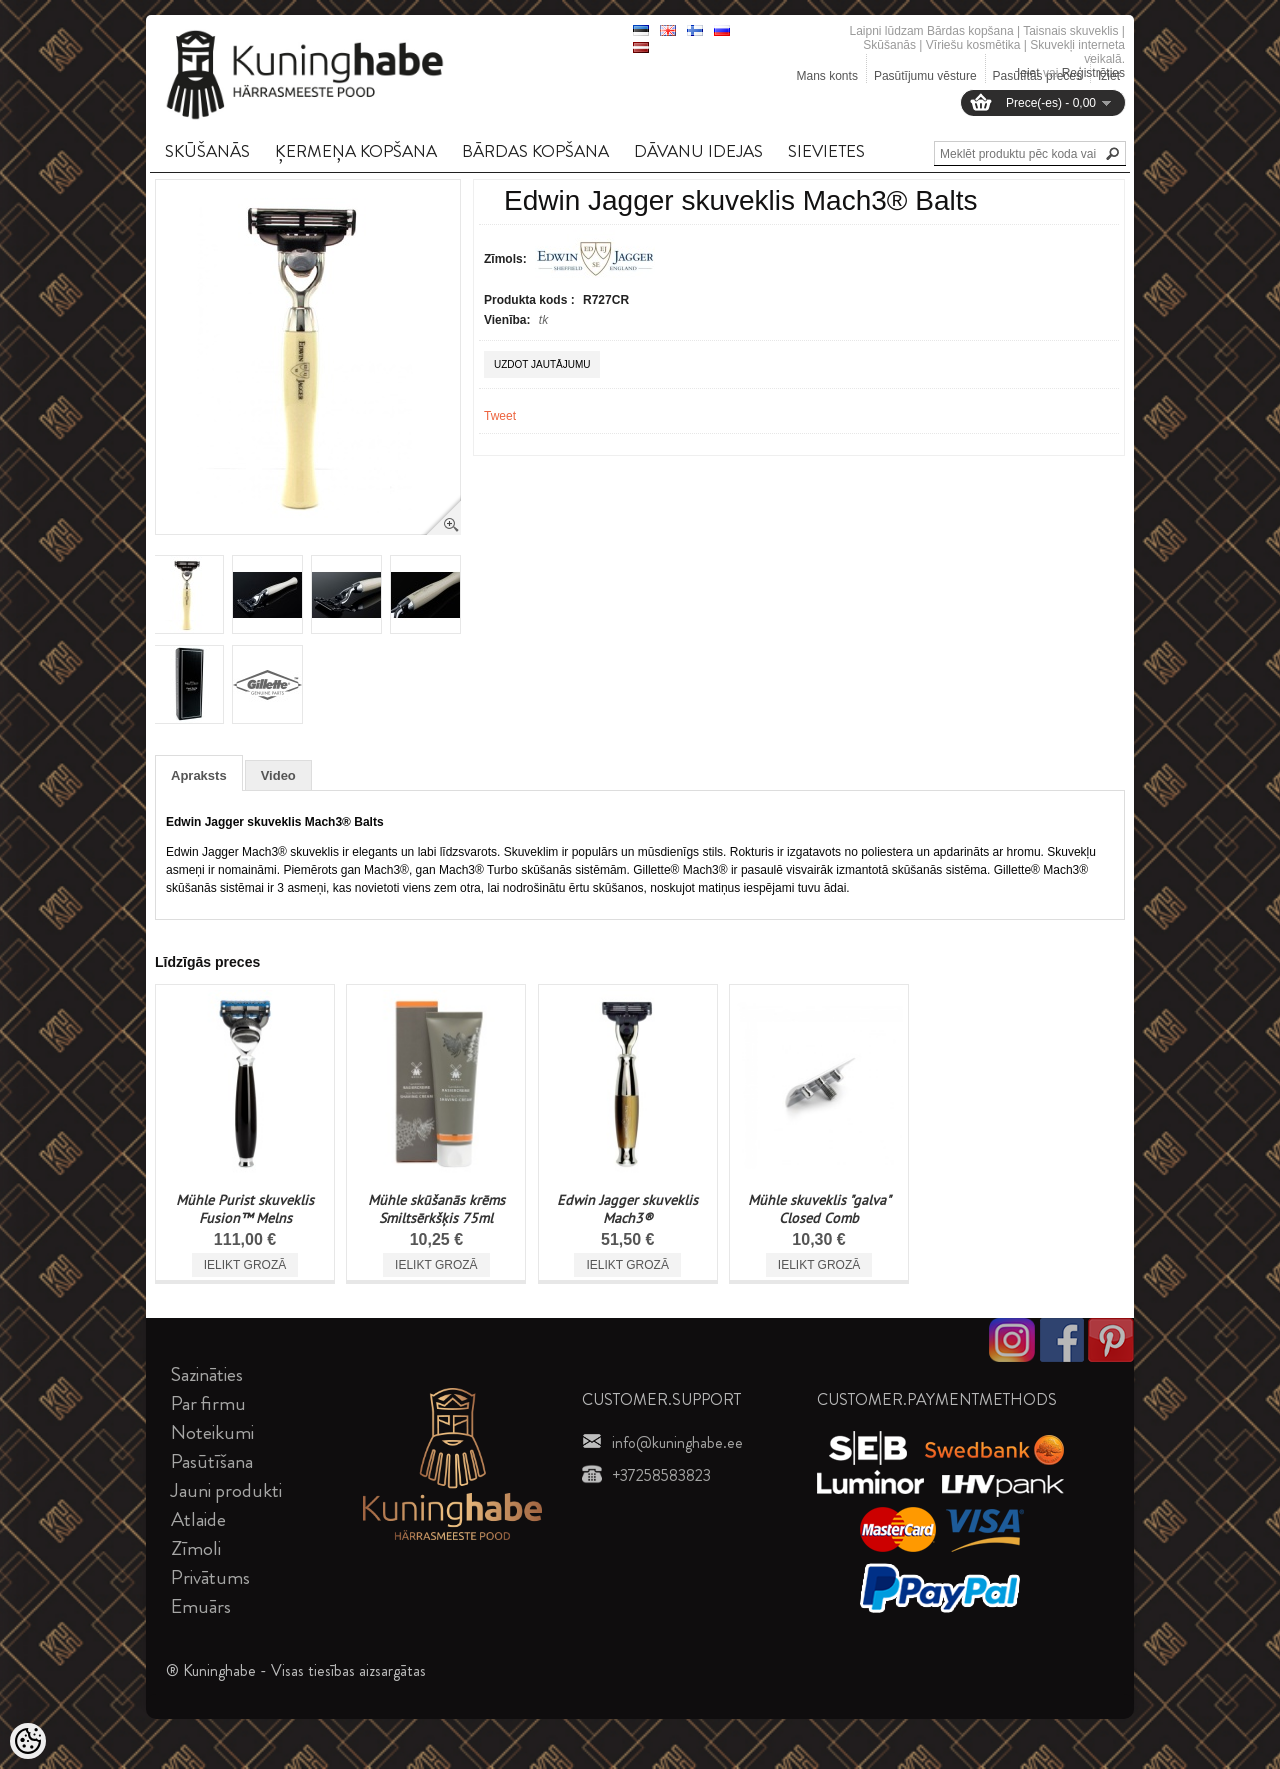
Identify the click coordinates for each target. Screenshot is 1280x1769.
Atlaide (198, 1519)
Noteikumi (212, 1432)
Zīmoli (196, 1548)
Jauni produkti (226, 1490)
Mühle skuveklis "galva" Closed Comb (819, 1209)
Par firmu (208, 1403)
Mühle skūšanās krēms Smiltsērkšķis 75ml (436, 1209)
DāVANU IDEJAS (698, 151)
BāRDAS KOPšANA (535, 151)
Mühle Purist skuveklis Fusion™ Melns (245, 1209)
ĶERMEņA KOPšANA (356, 151)
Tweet (500, 416)
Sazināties (207, 1374)
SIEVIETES (826, 151)
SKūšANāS (207, 151)
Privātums (210, 1577)
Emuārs (201, 1606)
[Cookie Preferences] (28, 1741)
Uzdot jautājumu (542, 364)
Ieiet (1028, 73)
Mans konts (827, 76)
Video (278, 775)
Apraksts (199, 775)
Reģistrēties (1093, 73)
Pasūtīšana (212, 1461)
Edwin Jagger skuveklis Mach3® (627, 1209)
